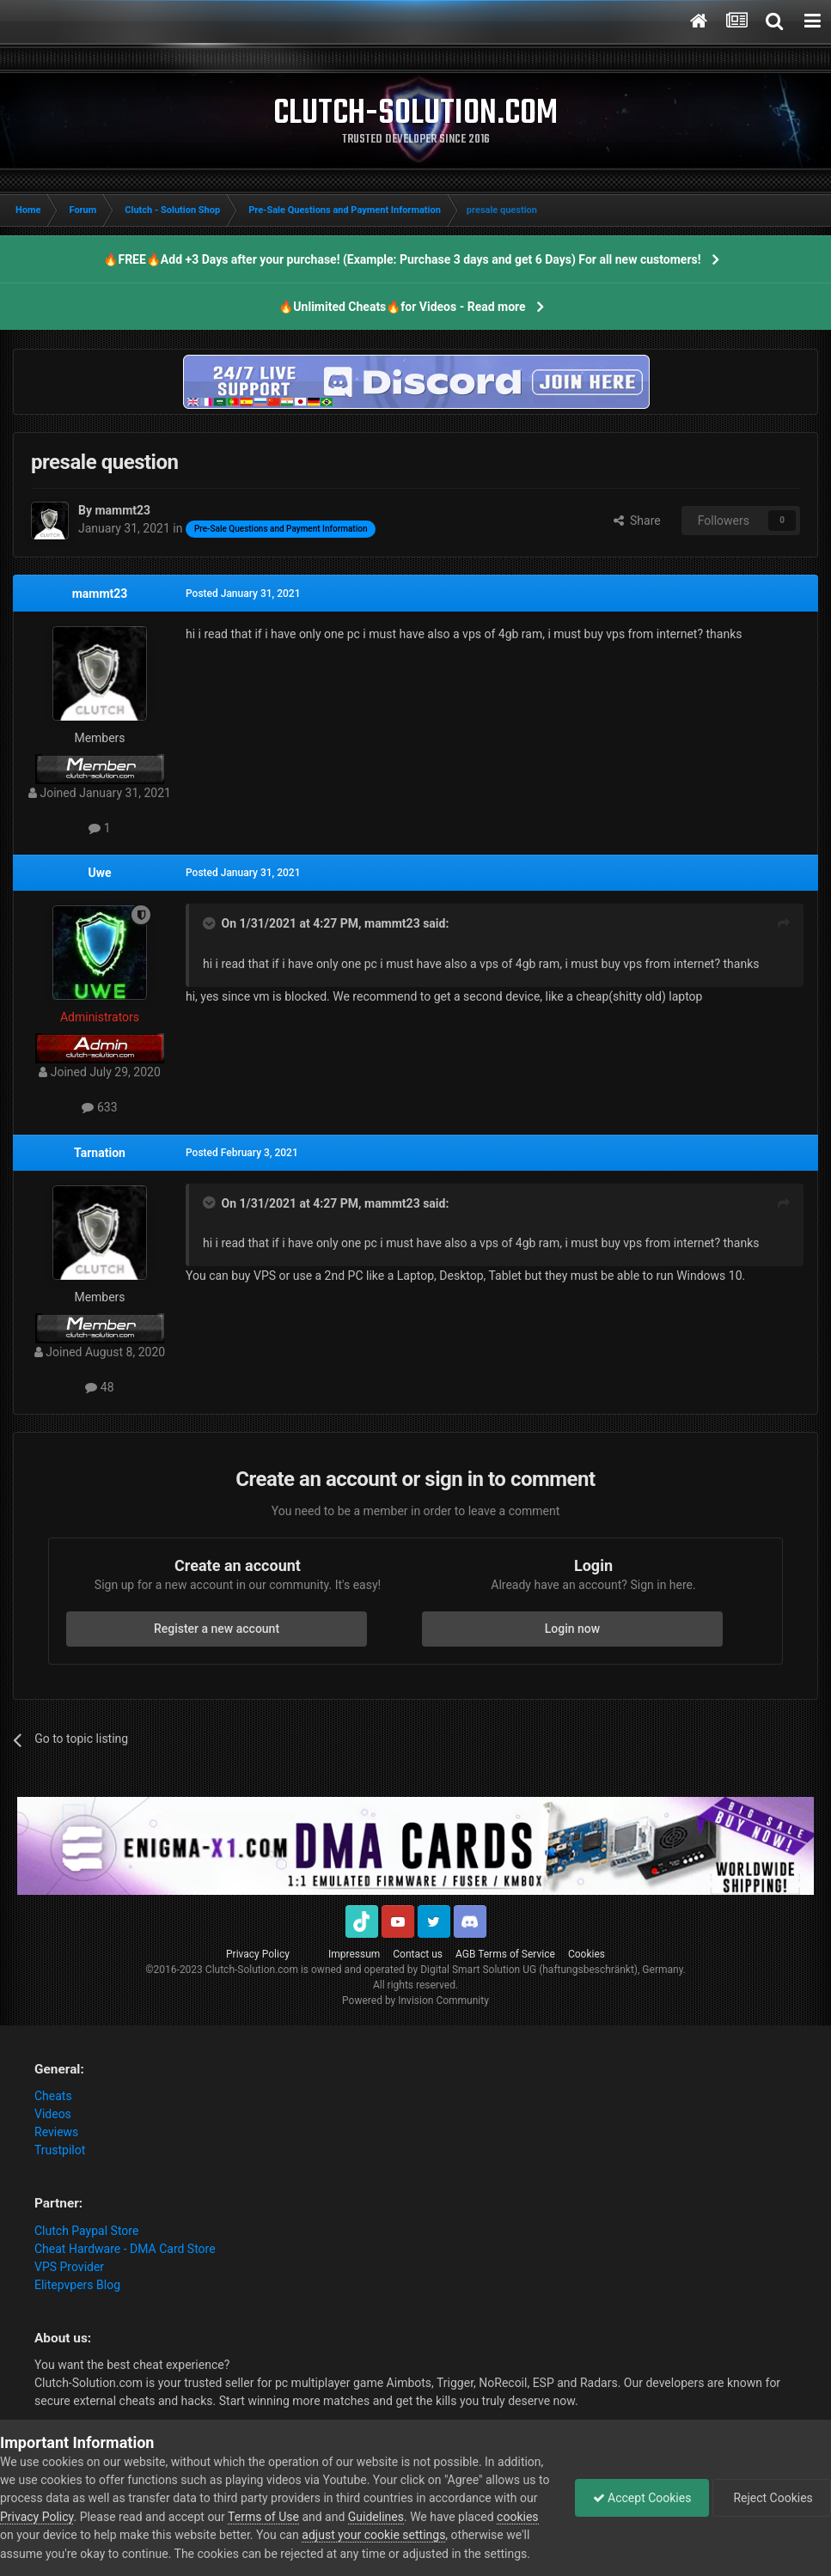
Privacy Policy (258, 1954)
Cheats (53, 2096)
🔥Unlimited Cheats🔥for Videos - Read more (401, 307)
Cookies (586, 1954)
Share (637, 520)
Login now (572, 1628)
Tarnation (99, 1153)
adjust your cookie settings (373, 2535)
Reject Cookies (771, 2498)
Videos (52, 2114)
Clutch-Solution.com (251, 1970)
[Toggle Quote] (210, 923)
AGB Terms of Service (505, 1954)
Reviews (56, 2132)
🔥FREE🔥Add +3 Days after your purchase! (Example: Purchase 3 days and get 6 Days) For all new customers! (401, 259)
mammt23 (100, 593)
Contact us (418, 1954)
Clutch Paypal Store (86, 2231)
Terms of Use (263, 2517)
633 (99, 1107)
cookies (517, 2517)
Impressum (354, 1954)
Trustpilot (59, 2150)
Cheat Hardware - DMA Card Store (125, 2249)
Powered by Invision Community (415, 2000)
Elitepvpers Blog (77, 2285)
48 (99, 1387)
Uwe (99, 873)
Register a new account (216, 1628)
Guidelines (376, 2517)
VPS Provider (69, 2267)
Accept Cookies (642, 2498)
